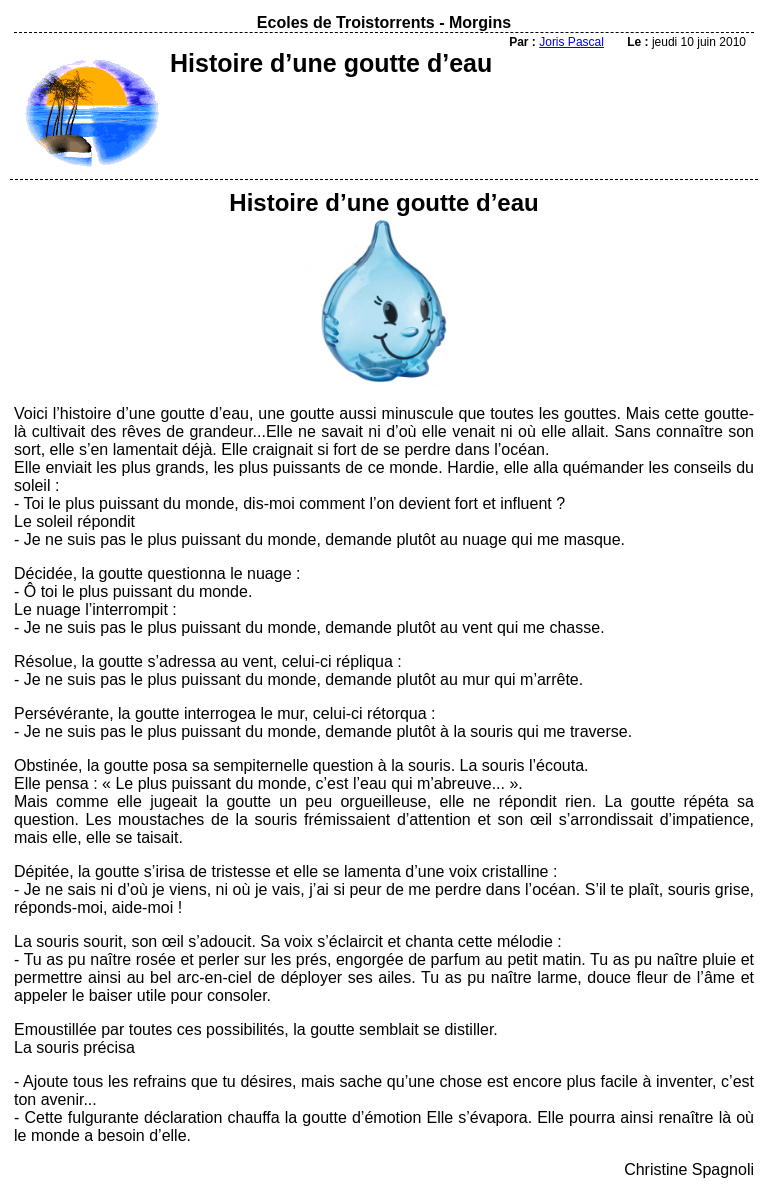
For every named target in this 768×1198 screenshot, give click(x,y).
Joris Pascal (571, 42)
